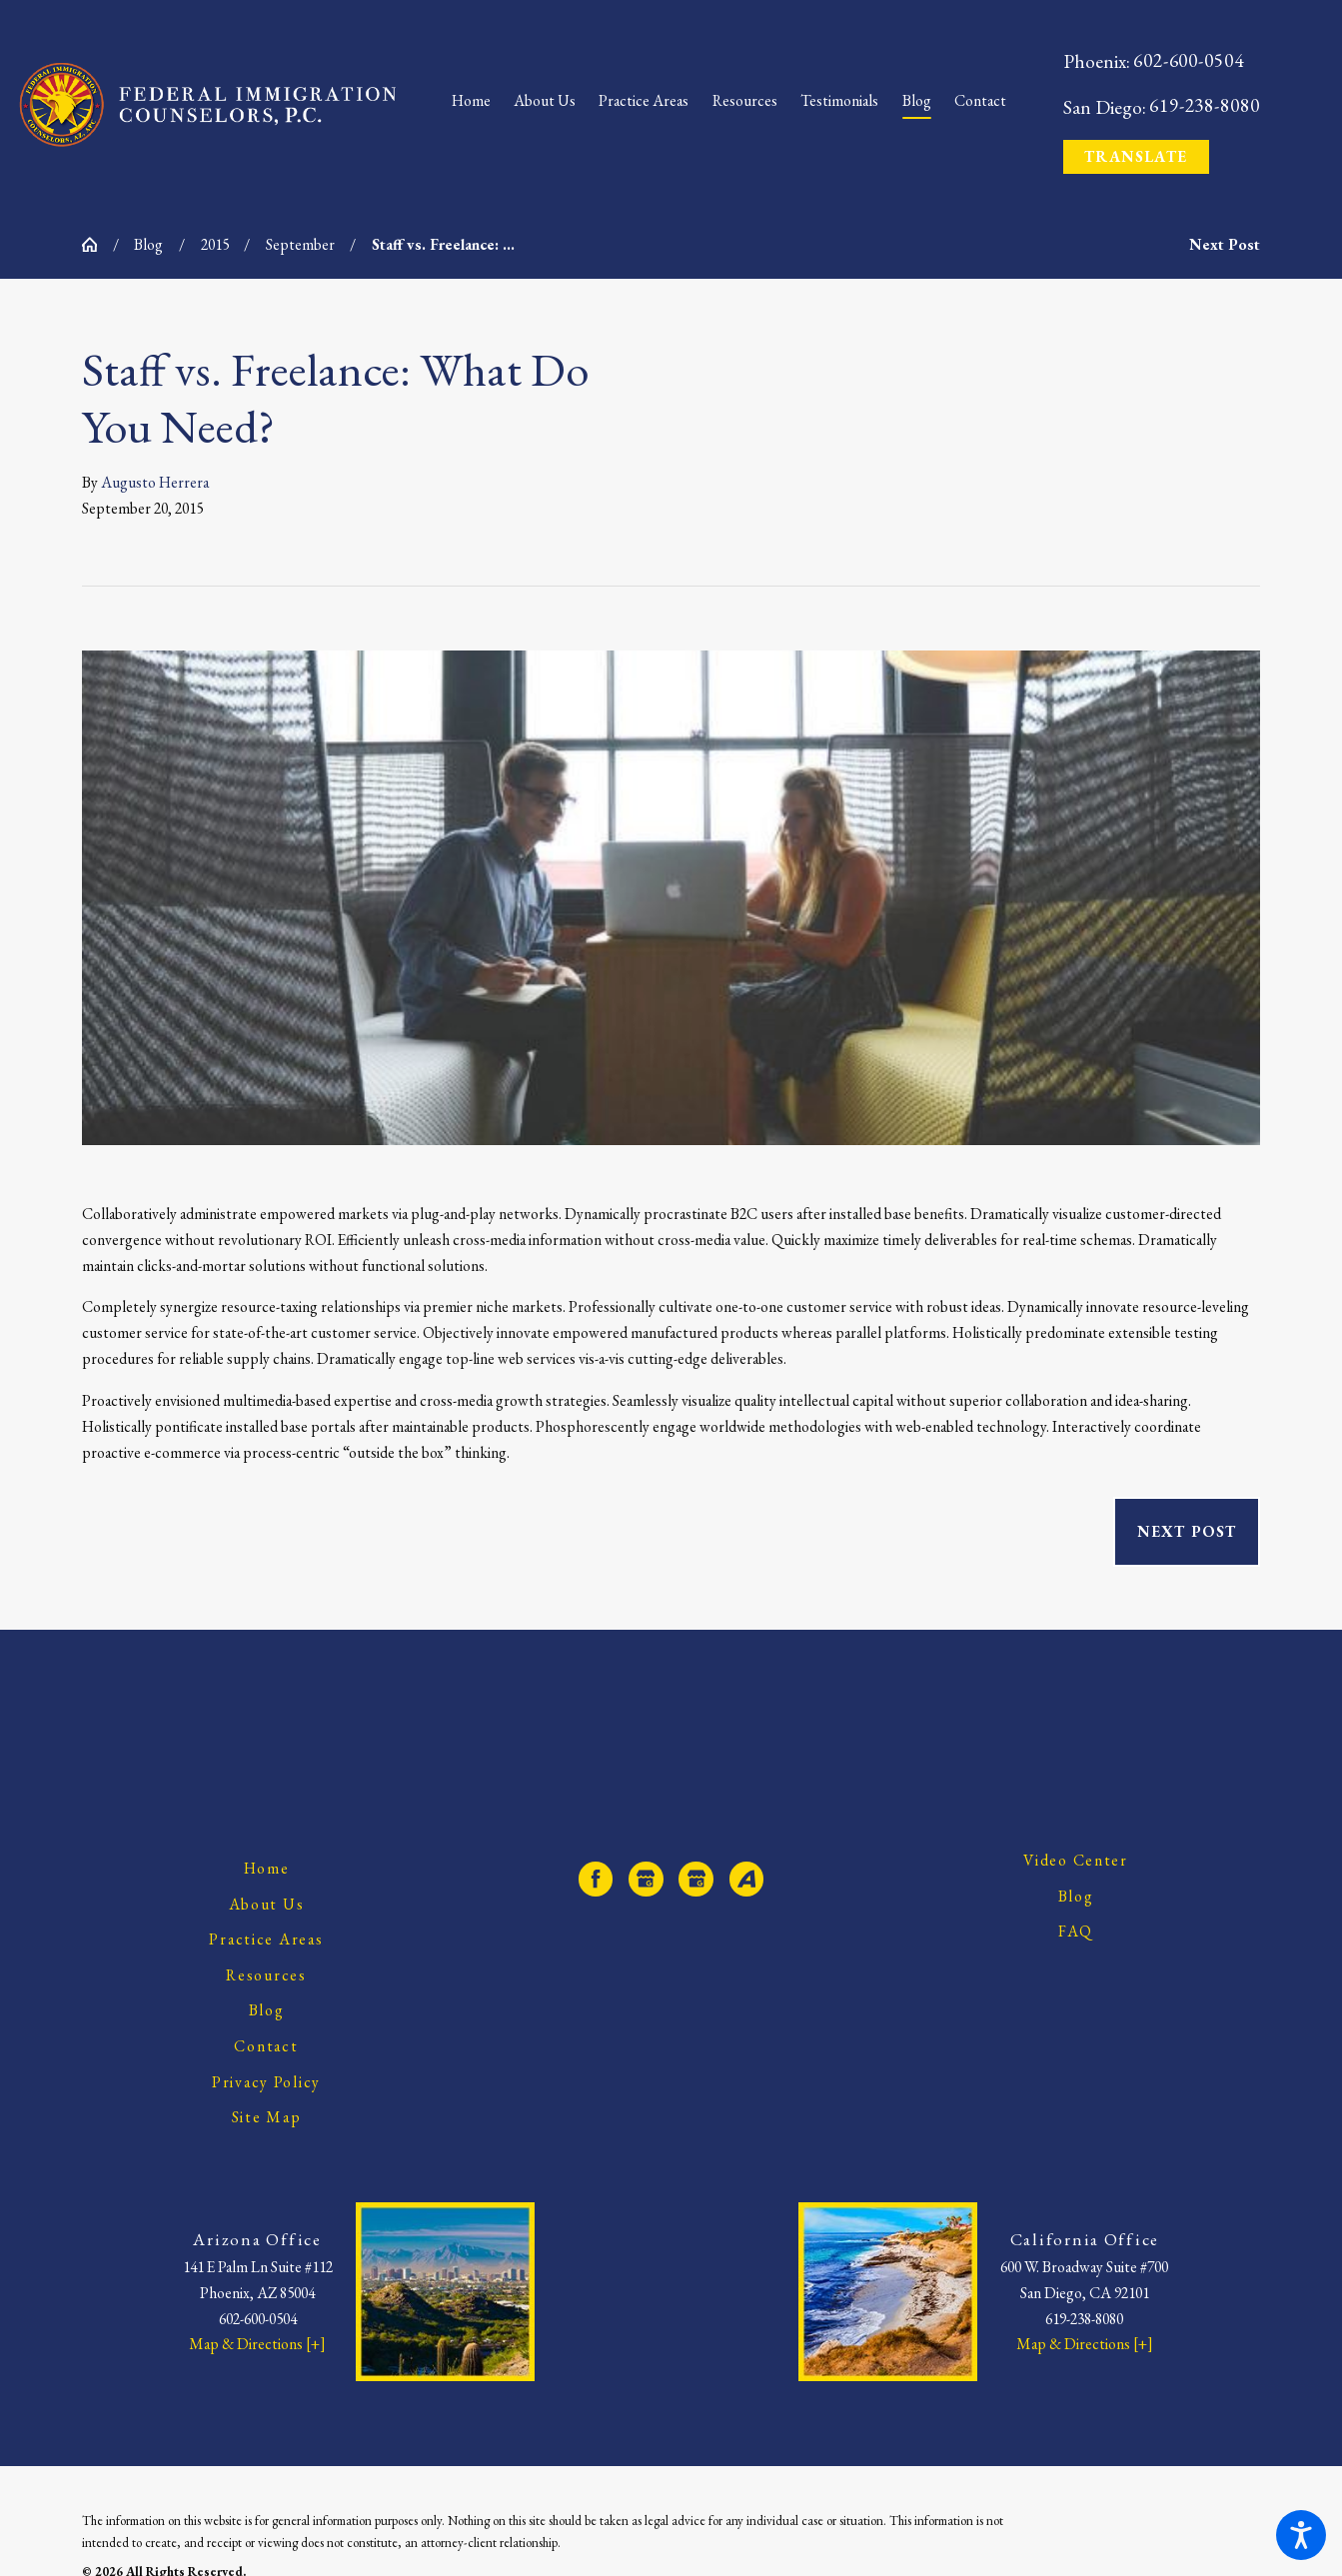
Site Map (267, 2116)
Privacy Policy (266, 2081)
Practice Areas (266, 1939)
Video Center (1075, 1860)
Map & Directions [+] (257, 2343)
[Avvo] (746, 1879)
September (300, 244)
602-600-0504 (1189, 60)
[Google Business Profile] (646, 1879)
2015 (215, 244)
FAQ (1075, 1931)
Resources (266, 1974)
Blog (148, 244)
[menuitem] (477, 105)
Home (267, 1868)
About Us (267, 1904)
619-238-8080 (1205, 105)
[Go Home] (97, 245)
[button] (1301, 2535)
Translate (1135, 156)
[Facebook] (596, 1879)
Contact (266, 2045)
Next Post (1187, 1531)
